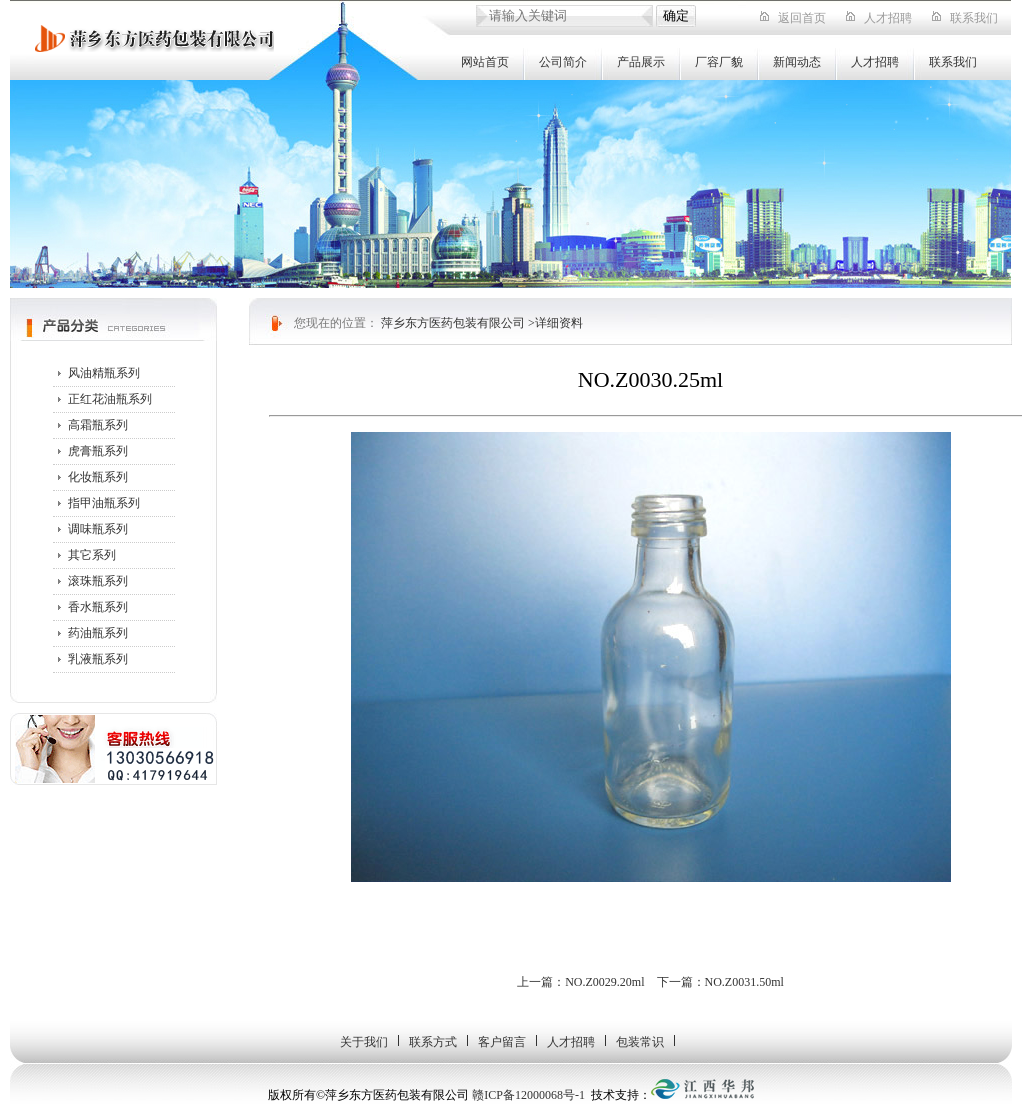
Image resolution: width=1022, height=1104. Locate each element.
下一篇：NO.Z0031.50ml (720, 982)
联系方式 (433, 1042)
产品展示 (641, 62)
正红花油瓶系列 (110, 399)
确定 (676, 15)
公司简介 (563, 62)
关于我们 (364, 1042)
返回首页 (802, 18)
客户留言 (502, 1042)
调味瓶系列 (98, 529)
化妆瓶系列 (98, 477)
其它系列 (92, 555)
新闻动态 (797, 62)
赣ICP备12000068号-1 (528, 1095)
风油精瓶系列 (104, 373)
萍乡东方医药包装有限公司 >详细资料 (482, 323)
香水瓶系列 (98, 607)
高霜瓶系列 (98, 425)
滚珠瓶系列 (98, 581)
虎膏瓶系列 (98, 451)
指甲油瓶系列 (104, 503)
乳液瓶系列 (98, 659)
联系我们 (974, 18)
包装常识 (640, 1042)
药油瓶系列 (98, 633)
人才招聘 (888, 18)
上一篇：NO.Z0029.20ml (580, 982)
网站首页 (485, 62)
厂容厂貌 (719, 62)
